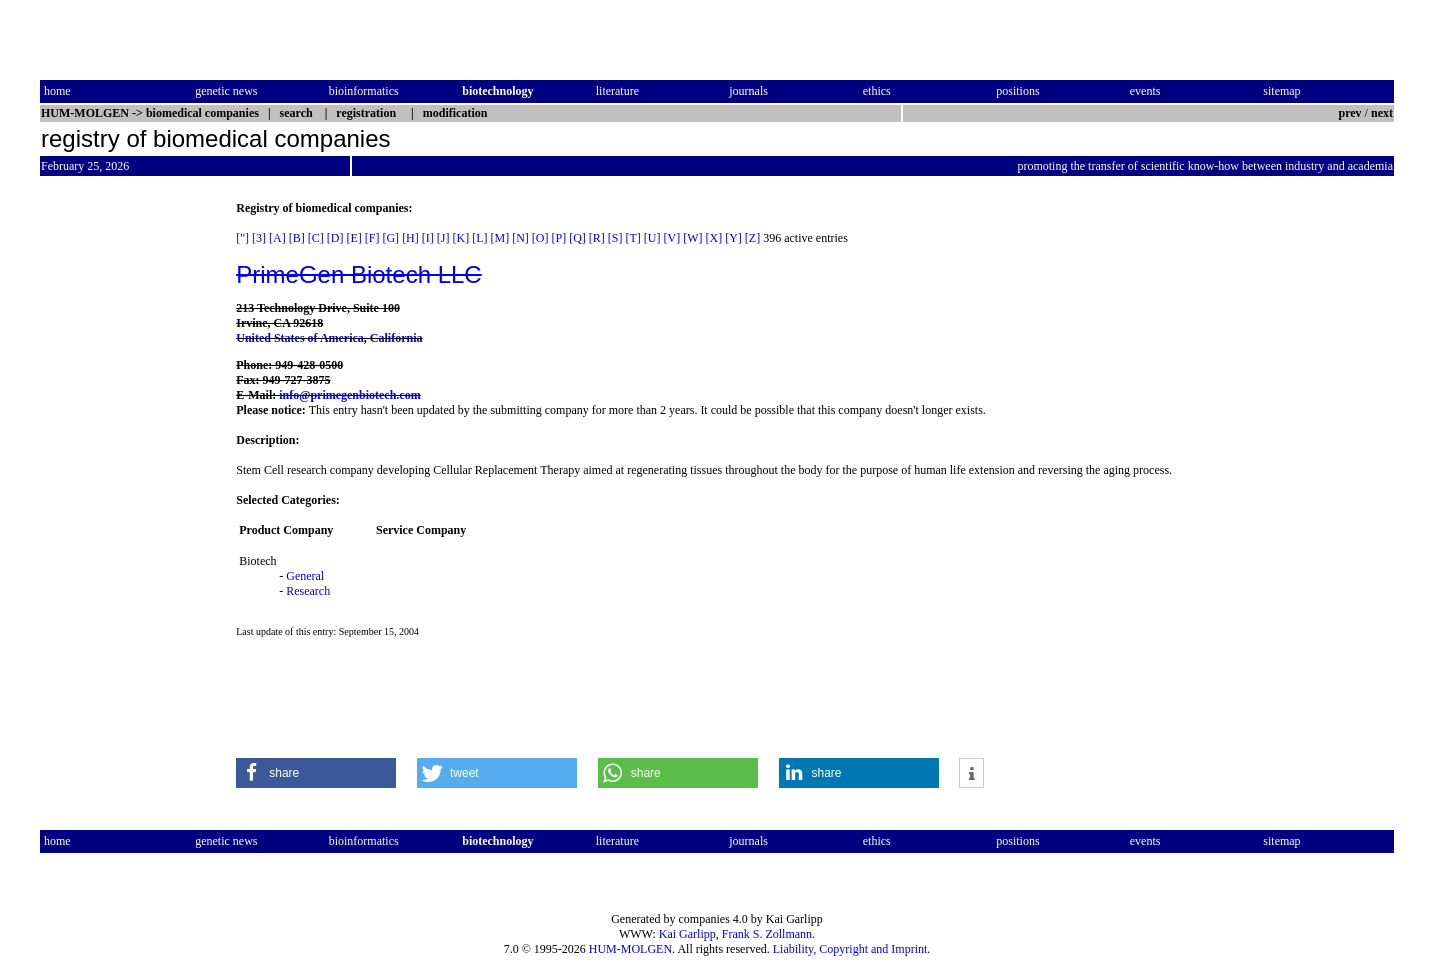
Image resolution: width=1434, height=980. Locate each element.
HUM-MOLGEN (630, 949)
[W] (692, 238)
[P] (558, 238)
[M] (499, 238)
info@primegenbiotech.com (349, 395)
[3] (259, 238)
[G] (390, 238)
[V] (672, 238)
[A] (277, 238)
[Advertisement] (124, 501)
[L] (479, 238)
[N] (520, 238)
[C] (316, 238)
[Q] (577, 238)
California (396, 338)
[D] (335, 238)
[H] (410, 238)
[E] (353, 238)
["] (242, 238)
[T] (633, 238)
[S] (615, 238)
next (1382, 113)
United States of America (300, 338)
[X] (714, 238)
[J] (443, 238)
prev (1350, 113)
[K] (460, 238)
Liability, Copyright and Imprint (850, 949)
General (305, 576)
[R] (597, 238)
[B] (297, 238)
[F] (372, 238)
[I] (428, 238)
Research (308, 591)
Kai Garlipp (687, 934)
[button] (316, 773)
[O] (540, 238)
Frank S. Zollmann (767, 934)
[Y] (733, 238)
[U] (652, 238)
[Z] (752, 238)
